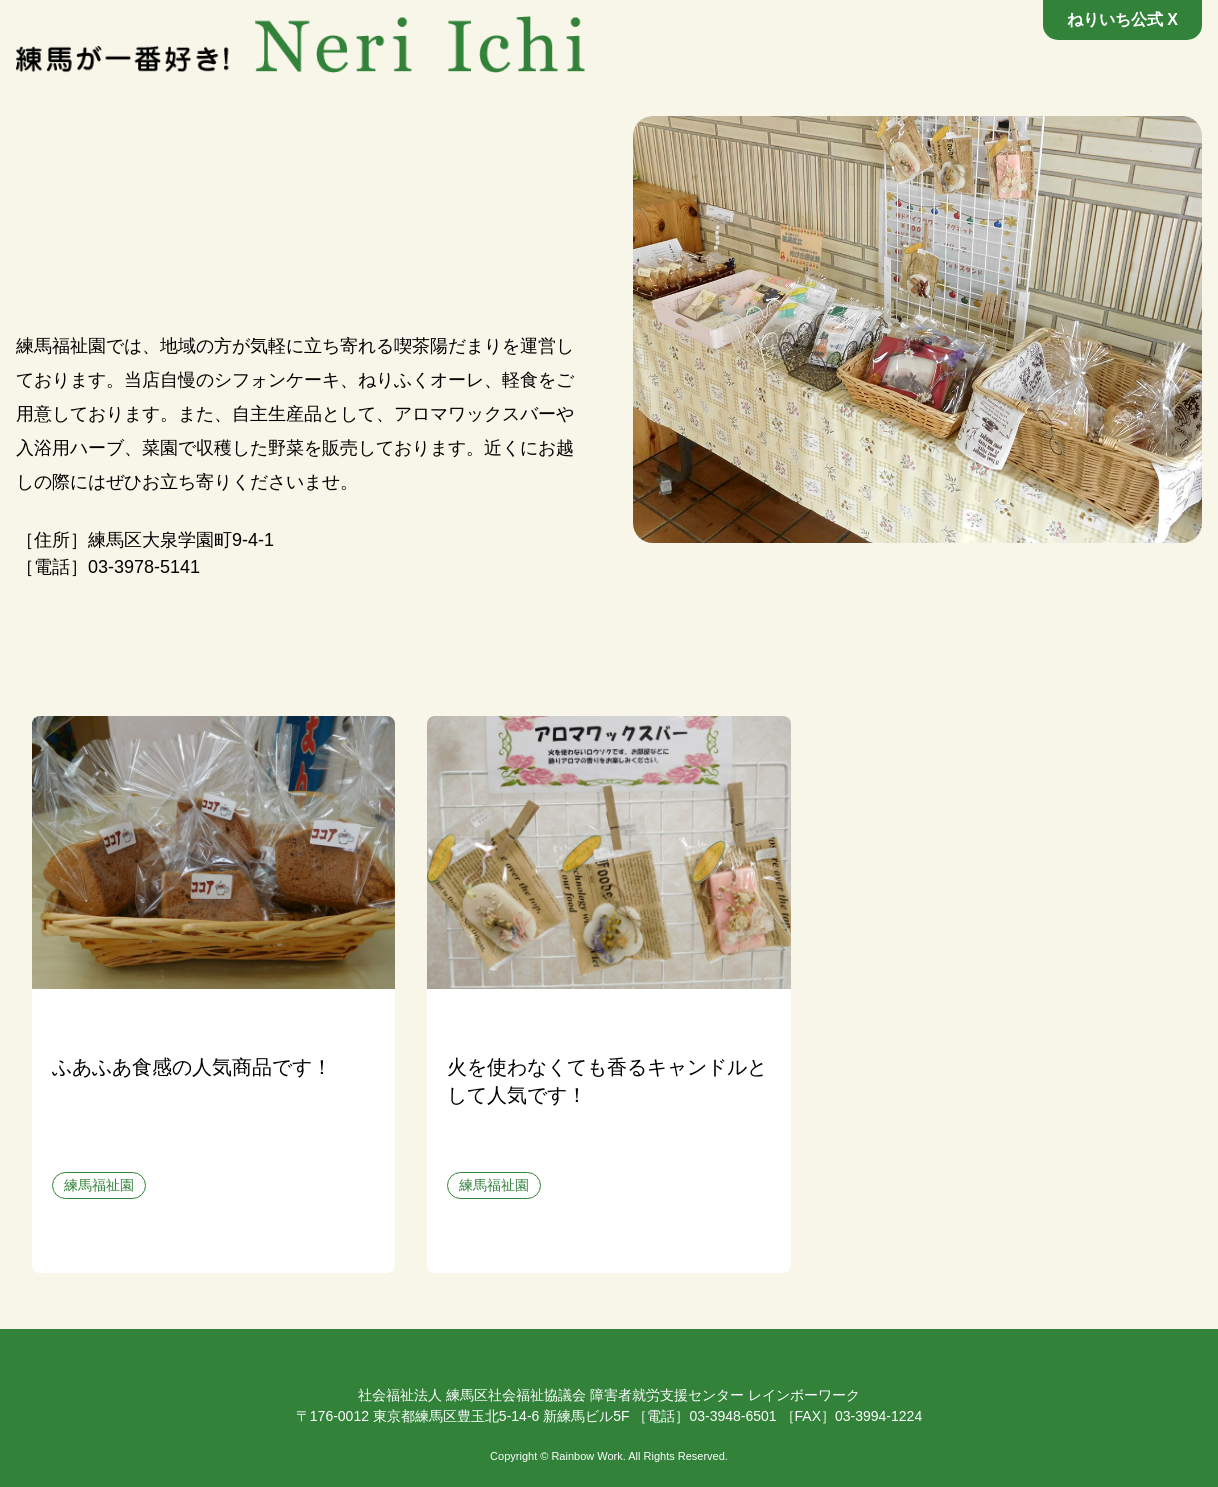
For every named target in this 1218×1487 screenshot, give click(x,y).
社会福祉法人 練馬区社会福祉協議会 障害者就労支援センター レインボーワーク (609, 1395)
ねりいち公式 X (1122, 19)
